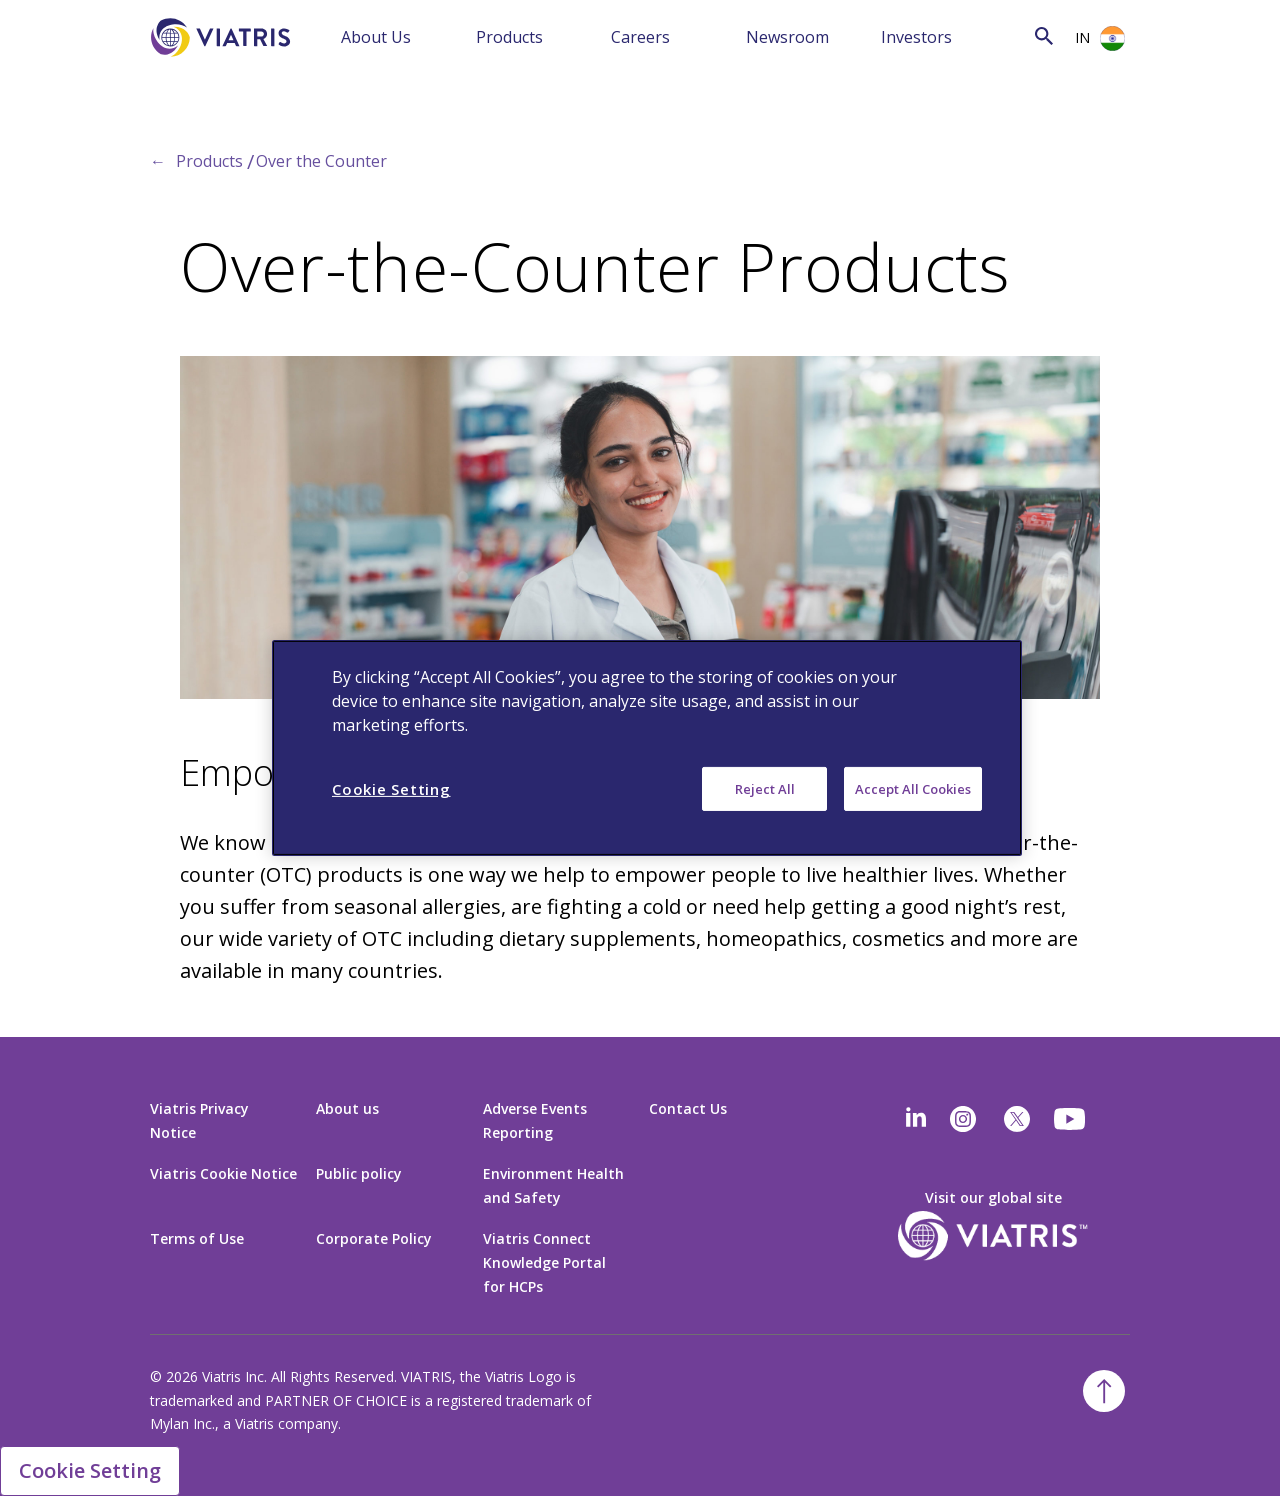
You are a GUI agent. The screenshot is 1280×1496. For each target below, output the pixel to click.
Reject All (765, 789)
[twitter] (1017, 1119)
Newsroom (787, 37)
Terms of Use (197, 1238)
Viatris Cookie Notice (223, 1173)
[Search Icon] (1044, 35)
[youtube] (1071, 1119)
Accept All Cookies (913, 789)
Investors (916, 37)
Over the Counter (321, 161)
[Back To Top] (1104, 1391)
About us (347, 1108)
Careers (640, 37)
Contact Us (688, 1108)
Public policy (359, 1173)
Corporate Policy (374, 1238)
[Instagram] (963, 1119)
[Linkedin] (916, 1119)
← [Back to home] (158, 161)
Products (509, 37)
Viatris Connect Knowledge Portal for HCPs (544, 1262)
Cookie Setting (90, 1470)
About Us (376, 37)
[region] (647, 748)
